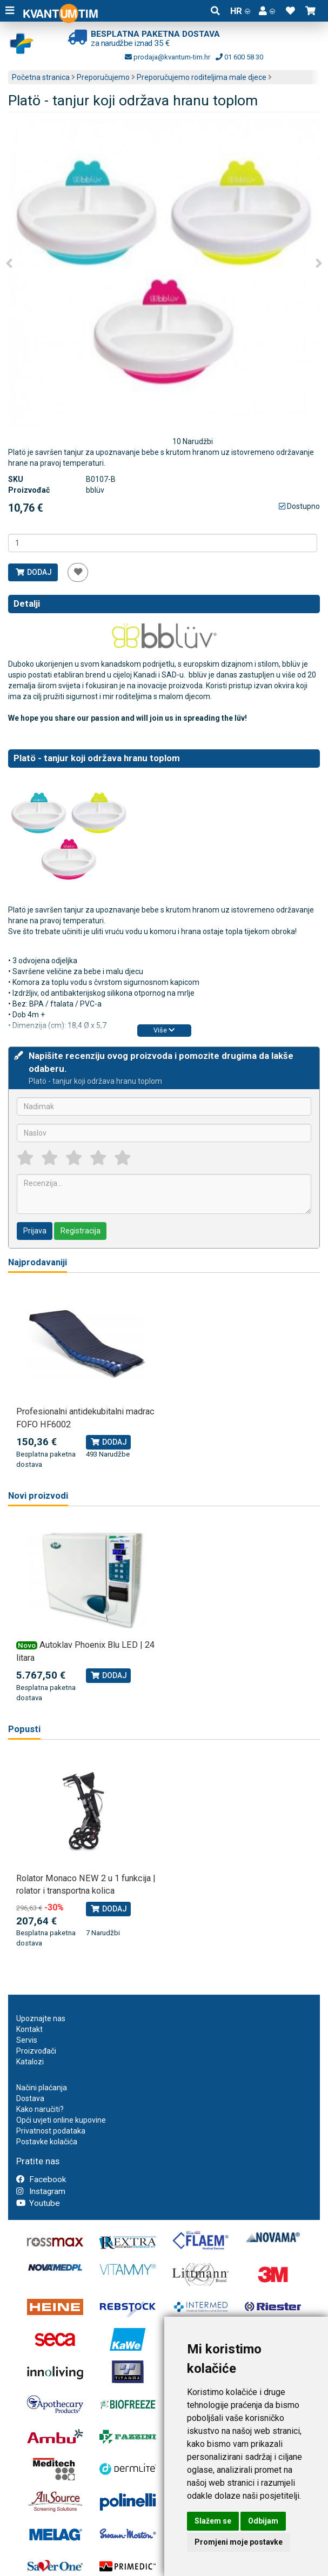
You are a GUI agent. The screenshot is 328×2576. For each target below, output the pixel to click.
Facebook (41, 2179)
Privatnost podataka (50, 2130)
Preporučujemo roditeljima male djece (201, 77)
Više (164, 1030)
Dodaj (33, 572)
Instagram (40, 2191)
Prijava (34, 1230)
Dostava (30, 2098)
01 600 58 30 (239, 57)
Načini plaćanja (41, 2087)
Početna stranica (41, 77)
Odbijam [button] (263, 2521)
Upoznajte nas (40, 2018)
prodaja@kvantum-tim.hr (167, 57)
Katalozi (30, 2061)
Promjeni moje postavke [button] (239, 2542)
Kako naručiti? (40, 2109)
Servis (26, 2040)
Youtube (38, 2203)
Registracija (81, 1230)
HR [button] (240, 10)
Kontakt (29, 2029)
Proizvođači (36, 2051)
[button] (267, 11)
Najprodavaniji (37, 1262)
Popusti (24, 1729)
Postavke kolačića (46, 2141)
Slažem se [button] (213, 2521)
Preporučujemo (103, 77)
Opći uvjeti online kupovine (61, 2120)
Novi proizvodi (38, 1496)
